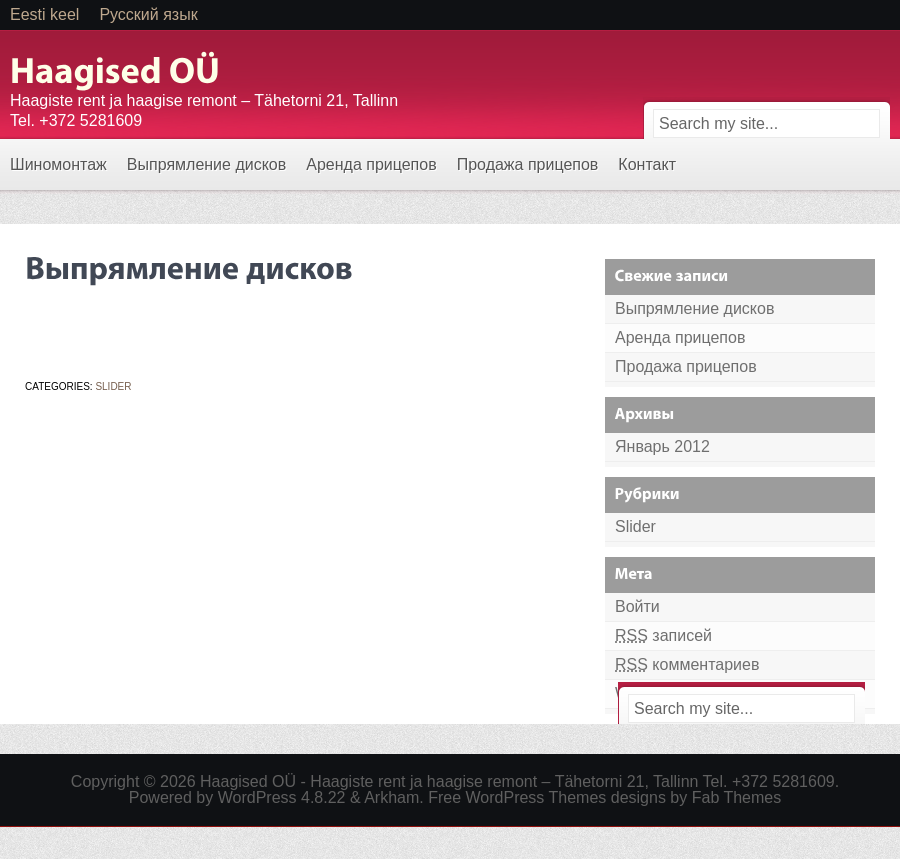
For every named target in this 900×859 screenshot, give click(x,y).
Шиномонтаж (58, 164)
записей (663, 635)
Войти (637, 606)
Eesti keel (44, 14)
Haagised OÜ (248, 781)
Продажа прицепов (528, 164)
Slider (113, 386)
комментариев (687, 664)
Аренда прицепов (371, 164)
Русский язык (148, 14)
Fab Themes (737, 797)
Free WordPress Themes (517, 797)
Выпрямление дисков (206, 164)
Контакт (647, 164)
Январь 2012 (662, 446)
